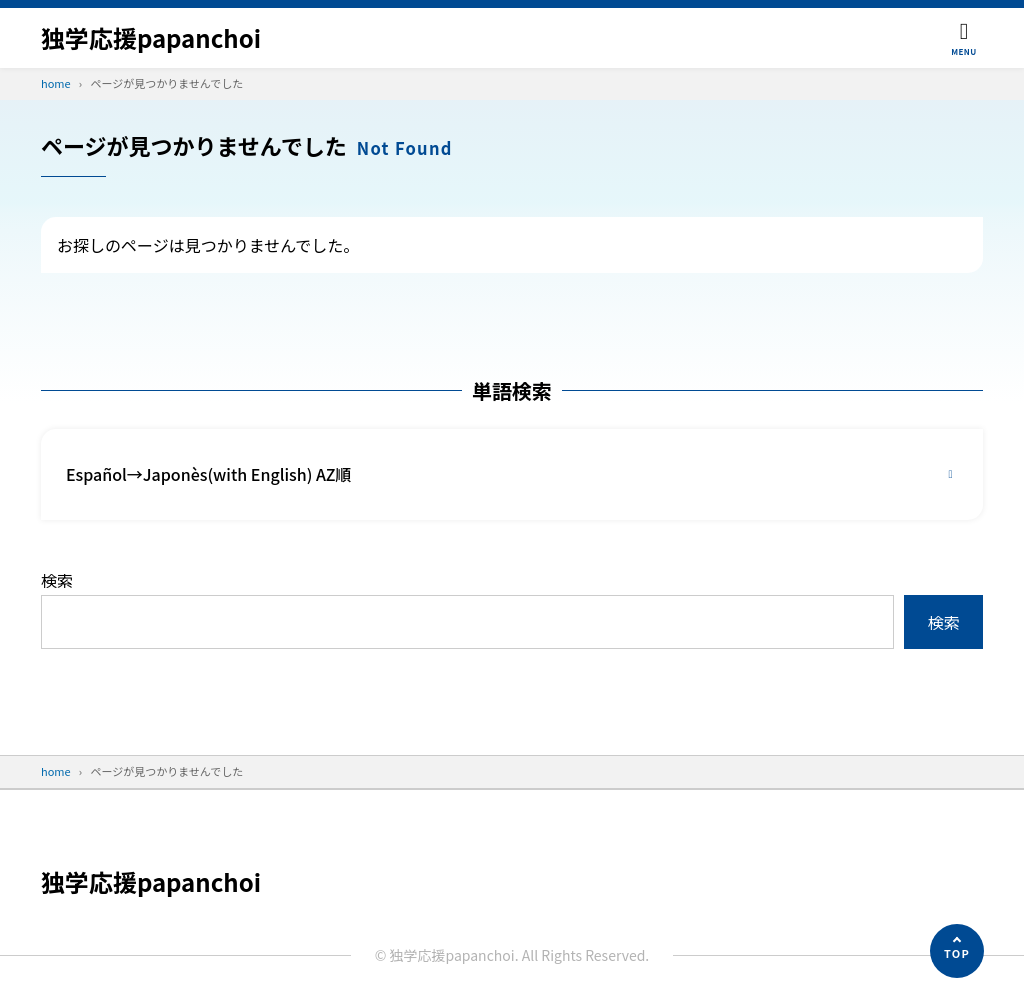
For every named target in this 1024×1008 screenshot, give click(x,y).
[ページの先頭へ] (957, 951)
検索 (57, 580)
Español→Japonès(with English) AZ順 (209, 474)
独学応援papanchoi (151, 37)
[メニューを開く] (964, 38)
